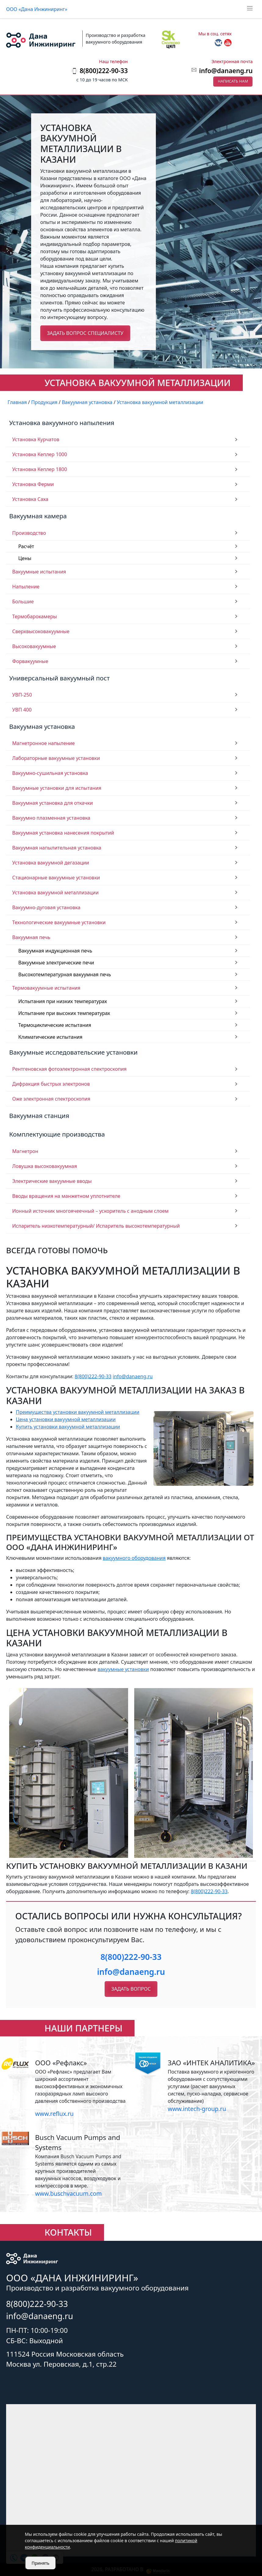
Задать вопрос (131, 1988)
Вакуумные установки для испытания (56, 788)
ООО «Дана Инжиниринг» (36, 9)
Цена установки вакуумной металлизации (66, 1419)
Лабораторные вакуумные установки (56, 758)
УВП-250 (22, 694)
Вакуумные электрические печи (56, 962)
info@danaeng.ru (226, 70)
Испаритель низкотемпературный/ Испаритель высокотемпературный (96, 1225)
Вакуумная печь (31, 937)
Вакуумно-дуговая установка (46, 907)
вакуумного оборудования (134, 1558)
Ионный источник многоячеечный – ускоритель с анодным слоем (90, 1211)
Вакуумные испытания (39, 571)
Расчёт (26, 546)
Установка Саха (30, 499)
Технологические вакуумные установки (59, 922)
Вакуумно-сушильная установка (50, 773)
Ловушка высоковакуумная (44, 1166)
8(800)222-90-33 (93, 1376)
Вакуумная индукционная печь (55, 950)
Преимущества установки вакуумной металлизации (77, 1412)
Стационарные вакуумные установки (56, 877)
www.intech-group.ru (197, 2109)
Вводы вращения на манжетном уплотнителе (66, 1196)
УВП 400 (22, 709)
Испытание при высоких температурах (64, 1013)
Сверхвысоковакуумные (41, 631)
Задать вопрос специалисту (85, 333)
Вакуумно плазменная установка (51, 817)
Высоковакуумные (34, 646)
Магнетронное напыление (43, 743)
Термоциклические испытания (54, 1025)
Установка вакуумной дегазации (50, 862)
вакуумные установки (123, 1669)
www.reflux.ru (54, 2113)
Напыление (25, 586)
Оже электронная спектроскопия (51, 1098)
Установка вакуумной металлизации (55, 892)
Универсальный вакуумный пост (59, 678)
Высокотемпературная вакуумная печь (64, 974)
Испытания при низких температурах (62, 1001)
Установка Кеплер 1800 (39, 469)
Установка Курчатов (35, 439)
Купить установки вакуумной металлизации (68, 1426)
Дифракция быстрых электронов (51, 1083)
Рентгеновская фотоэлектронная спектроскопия (69, 1069)
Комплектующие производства (57, 1134)
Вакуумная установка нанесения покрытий (63, 832)
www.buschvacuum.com (68, 2193)
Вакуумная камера (38, 516)
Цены (24, 558)
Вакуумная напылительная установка (56, 847)
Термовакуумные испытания (46, 988)
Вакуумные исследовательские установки (73, 1052)
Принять (40, 2563)
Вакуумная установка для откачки (52, 803)
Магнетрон (25, 1151)
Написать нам (233, 81)
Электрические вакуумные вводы (52, 1181)
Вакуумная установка (42, 726)
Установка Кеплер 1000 (39, 454)
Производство (29, 533)
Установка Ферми (33, 484)
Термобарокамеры (34, 616)
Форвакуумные (30, 661)
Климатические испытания (50, 1037)
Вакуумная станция (39, 1115)
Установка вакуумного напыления (61, 422)
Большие (23, 601)
